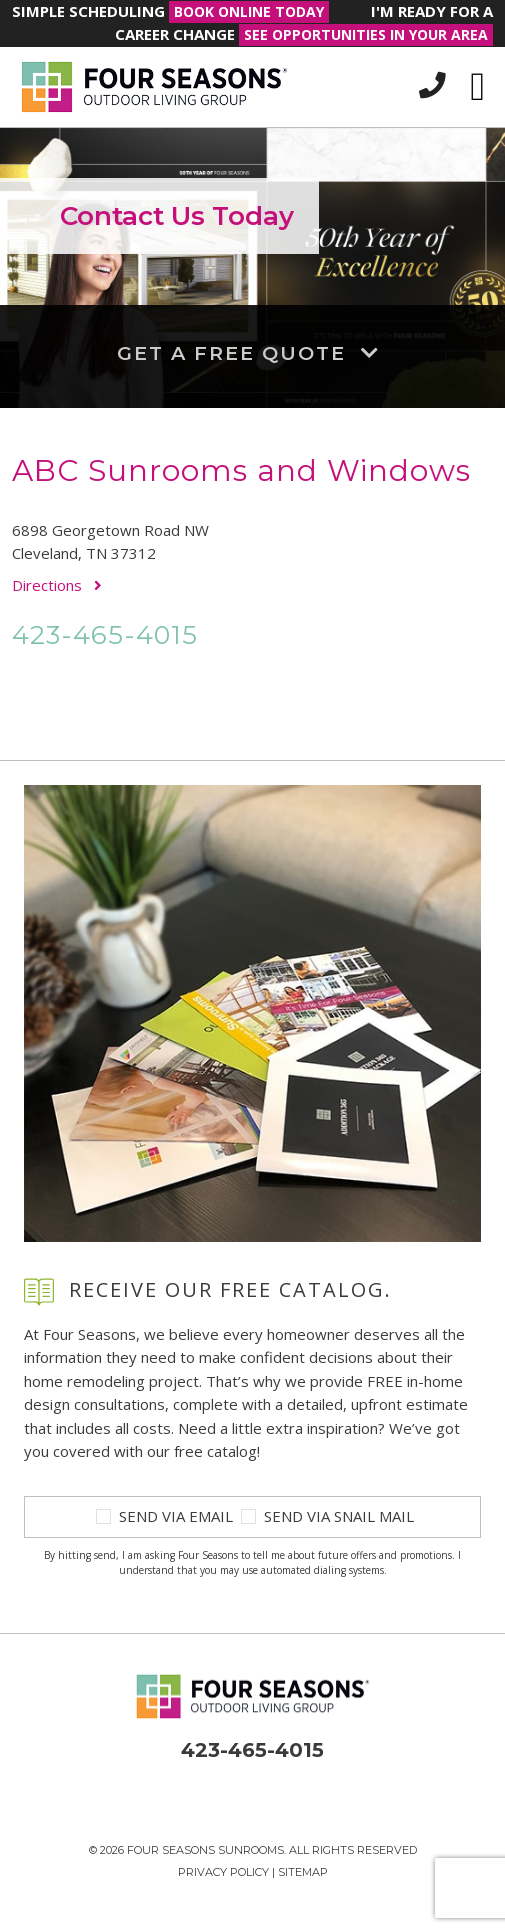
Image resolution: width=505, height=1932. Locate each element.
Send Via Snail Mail (339, 1516)
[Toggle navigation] (477, 87)
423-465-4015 (105, 634)
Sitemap (303, 1872)
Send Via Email (176, 1516)
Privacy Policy (223, 1872)
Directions (57, 585)
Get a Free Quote (252, 352)
